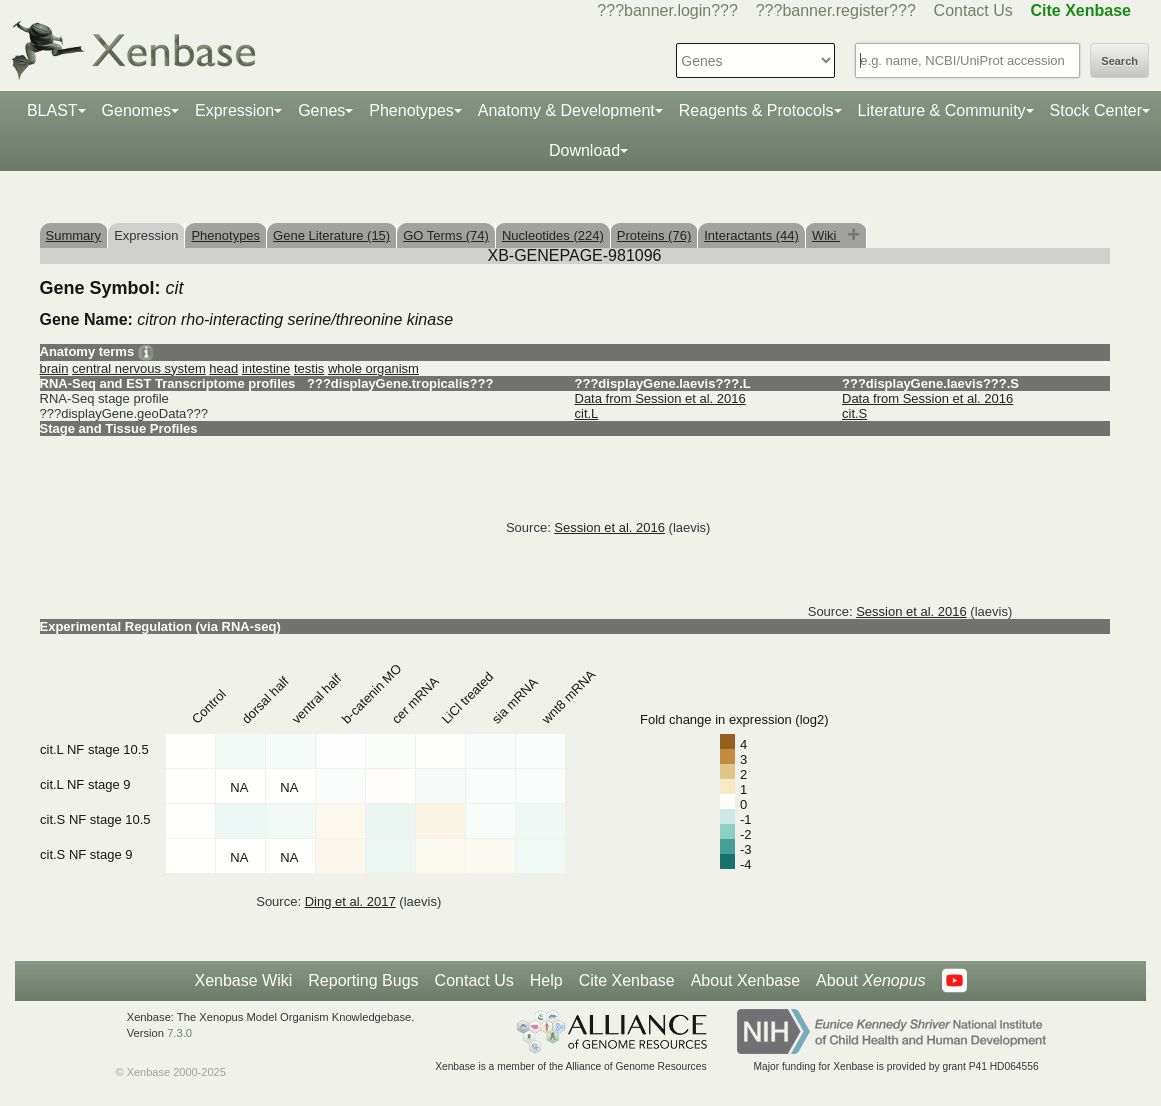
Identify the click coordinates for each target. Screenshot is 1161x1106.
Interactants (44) (751, 235)
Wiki (826, 235)
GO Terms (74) (446, 235)
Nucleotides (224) (553, 235)
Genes (321, 110)
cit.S (854, 413)
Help (546, 980)
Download (584, 150)
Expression (234, 110)
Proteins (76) (654, 235)
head (223, 368)
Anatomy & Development (566, 110)
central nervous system (139, 368)
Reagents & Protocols (756, 110)
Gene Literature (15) (331, 235)
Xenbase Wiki (243, 980)
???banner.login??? (667, 10)
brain (54, 368)
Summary (74, 235)
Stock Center (1096, 110)
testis (309, 368)
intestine (266, 368)
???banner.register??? (836, 10)
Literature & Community (942, 110)
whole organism (373, 368)
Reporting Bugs (363, 980)
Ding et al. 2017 (350, 901)
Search (1119, 61)
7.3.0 (179, 1033)
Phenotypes (411, 110)
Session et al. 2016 (609, 527)
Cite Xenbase (627, 980)
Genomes (136, 110)
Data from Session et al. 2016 (660, 398)
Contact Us (973, 10)
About (870, 981)
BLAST (52, 110)
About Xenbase (745, 980)
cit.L (587, 413)
